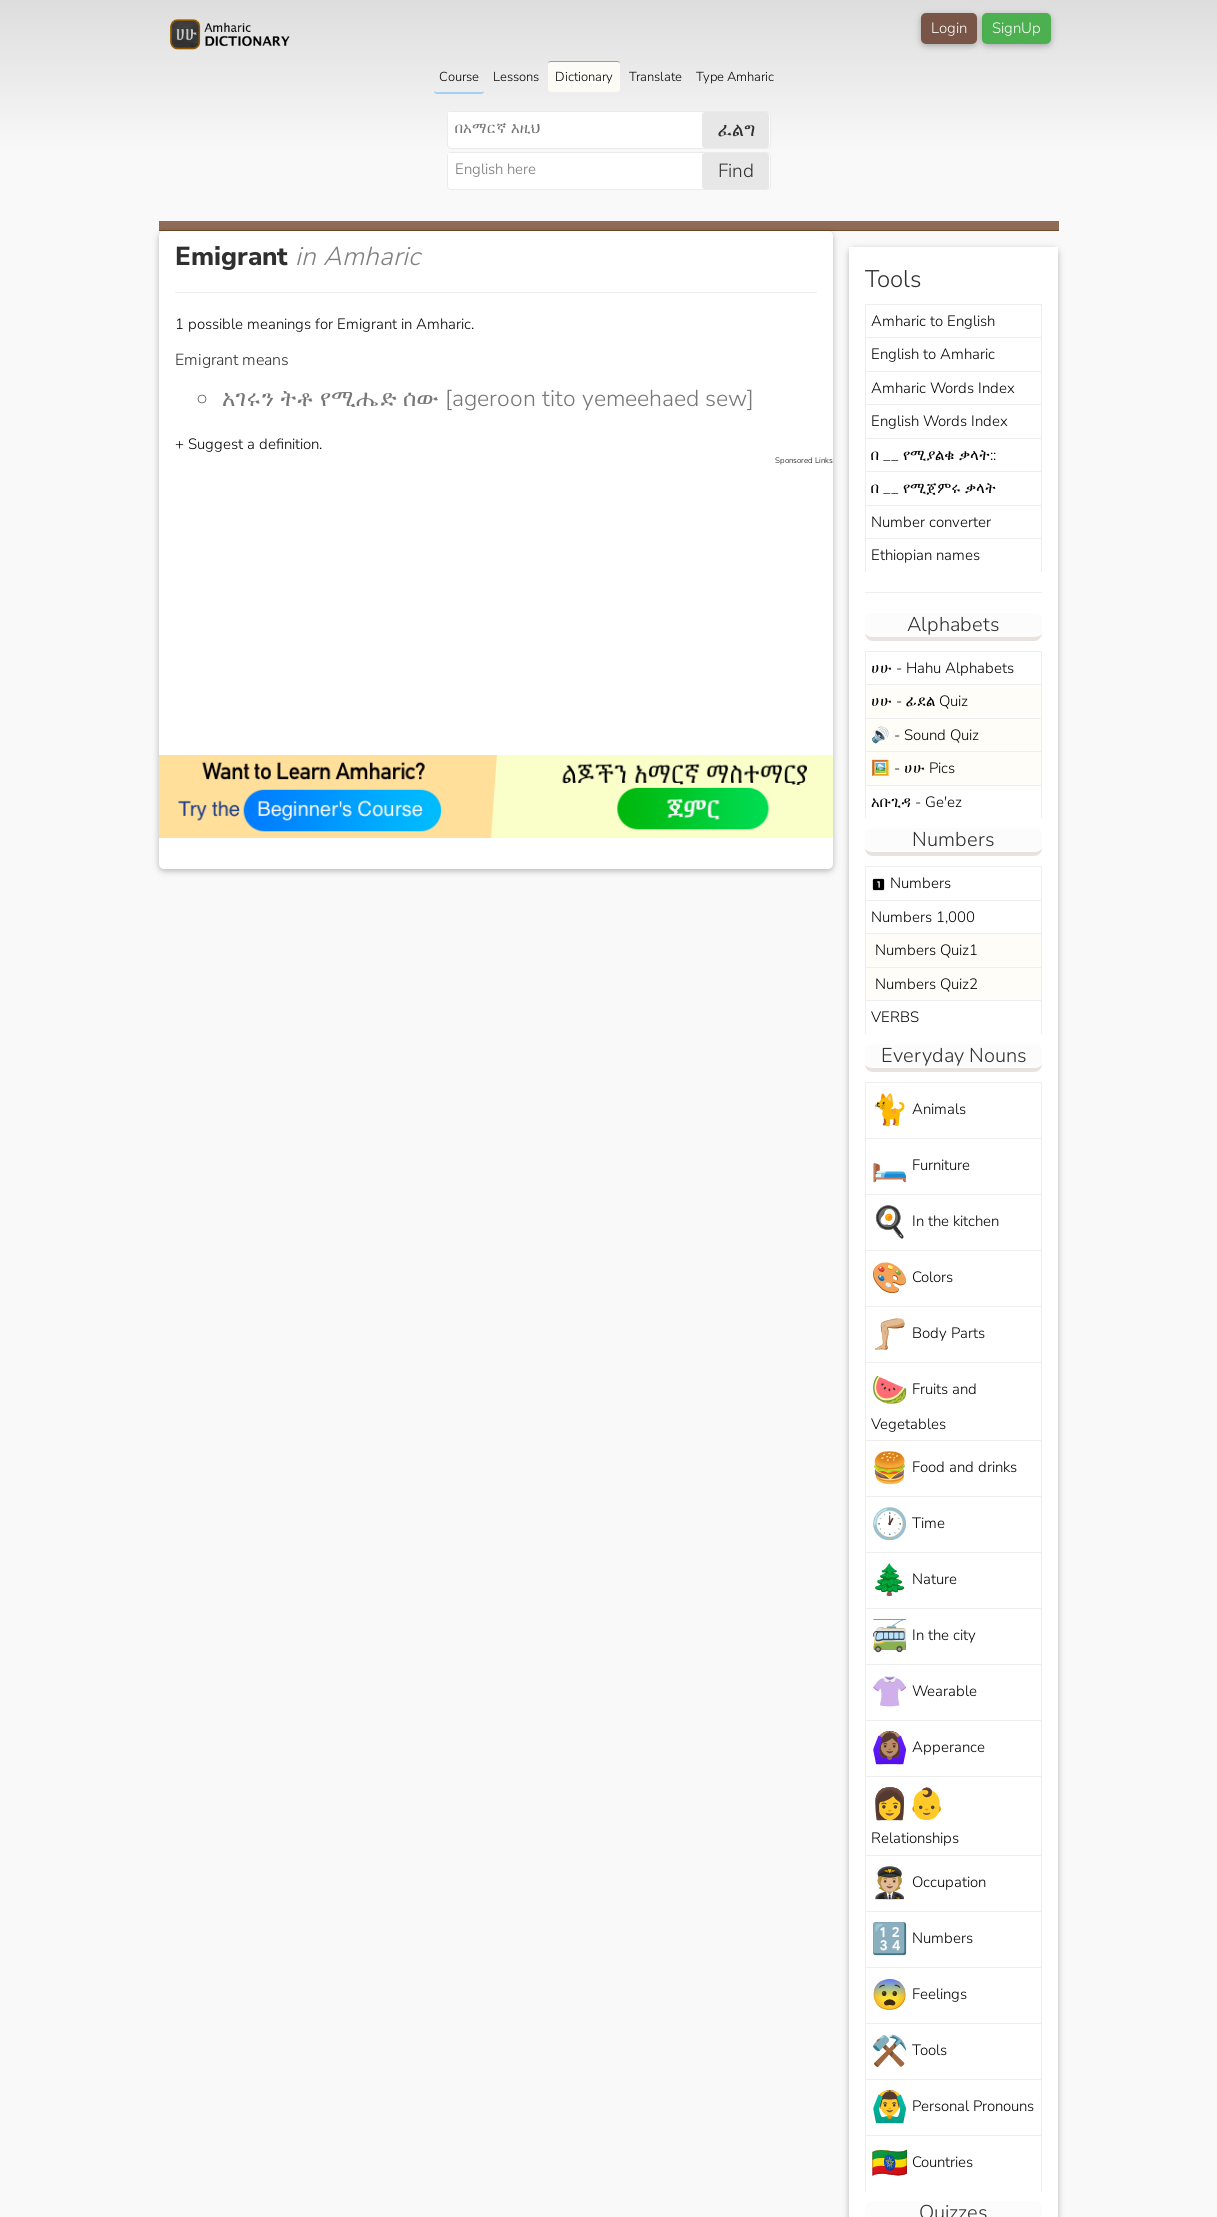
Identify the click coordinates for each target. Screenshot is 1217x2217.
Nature (914, 1580)
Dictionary (584, 77)
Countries (922, 2163)
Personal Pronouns (952, 2107)
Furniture (920, 1166)
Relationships (915, 1816)
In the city (923, 1636)
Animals (918, 1110)
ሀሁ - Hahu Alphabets (942, 668)
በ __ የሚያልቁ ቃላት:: (933, 455)
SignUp (1016, 28)
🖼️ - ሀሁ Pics (913, 768)
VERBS (895, 1017)
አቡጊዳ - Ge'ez (916, 802)
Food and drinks (944, 1468)
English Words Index (939, 421)
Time (908, 1524)
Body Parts (928, 1334)
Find (736, 171)
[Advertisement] (506, 607)
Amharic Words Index (943, 388)
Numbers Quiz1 (924, 950)
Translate (655, 77)
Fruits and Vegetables (924, 1402)
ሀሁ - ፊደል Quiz (919, 701)
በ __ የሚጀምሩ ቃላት (933, 488)
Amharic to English (933, 321)
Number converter (931, 522)
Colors (912, 1278)
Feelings (919, 1995)
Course (459, 77)
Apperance (928, 1748)
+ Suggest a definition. (248, 444)
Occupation (928, 1883)
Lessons (516, 77)
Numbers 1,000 (923, 917)
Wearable (924, 1692)
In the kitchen (935, 1222)
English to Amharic (933, 354)
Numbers (911, 883)
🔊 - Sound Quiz (925, 735)
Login (949, 28)
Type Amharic (735, 77)
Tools (909, 2051)
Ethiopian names (925, 555)
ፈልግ (736, 130)
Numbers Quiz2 (924, 984)
